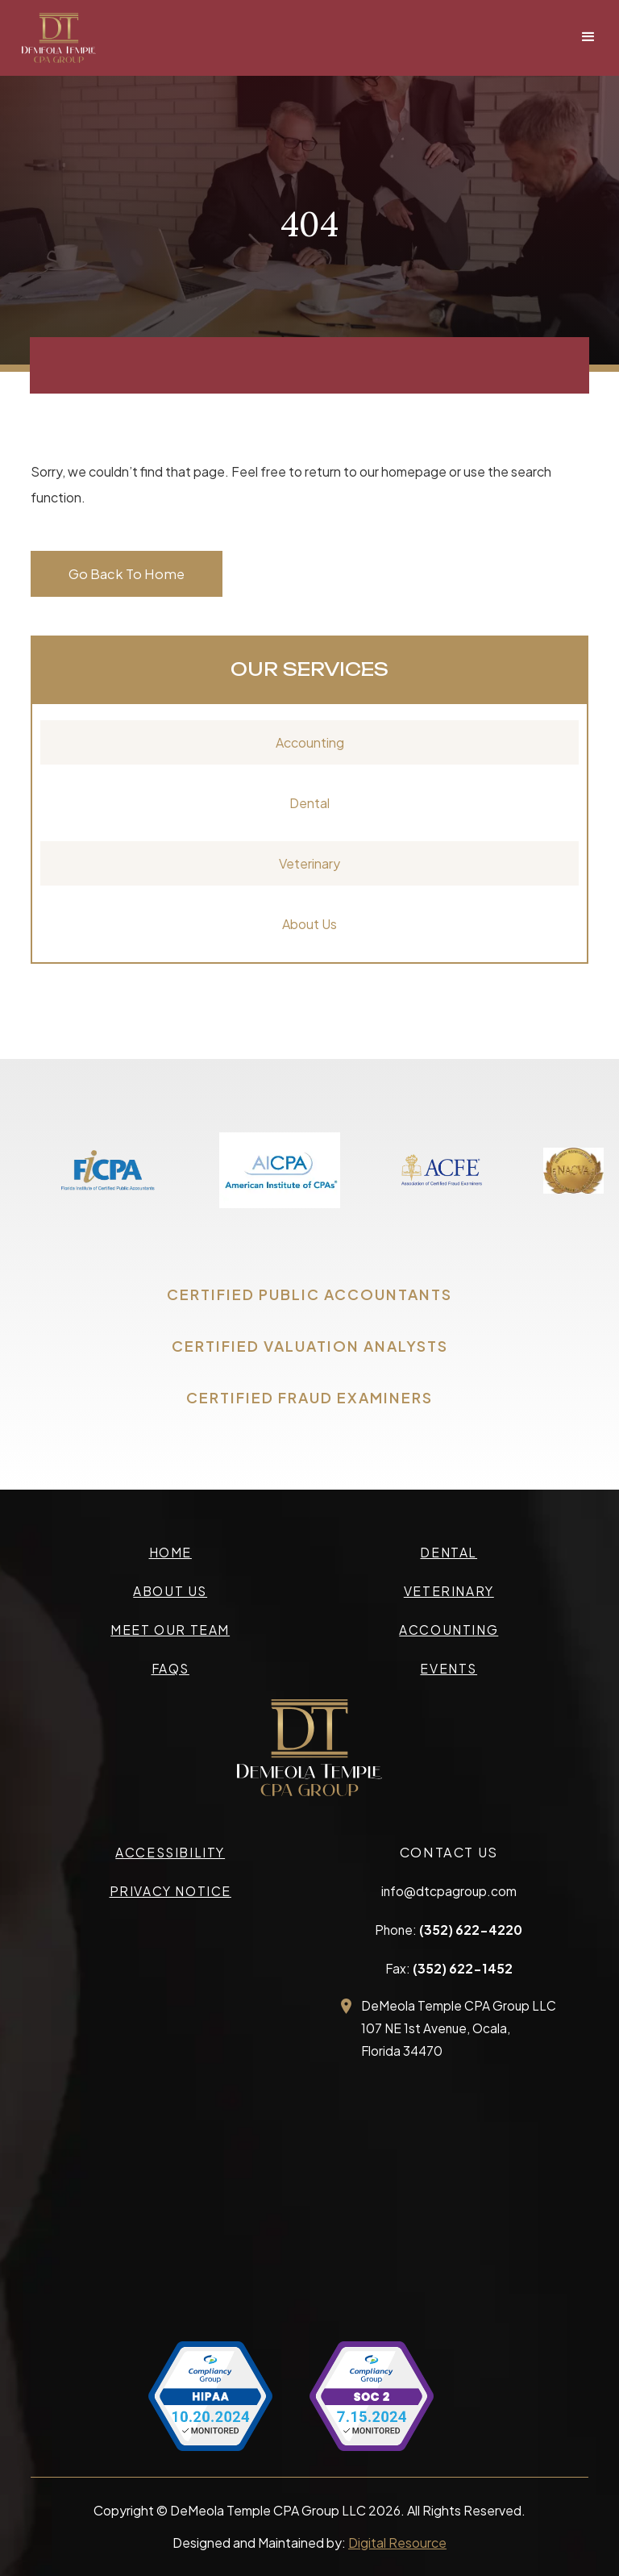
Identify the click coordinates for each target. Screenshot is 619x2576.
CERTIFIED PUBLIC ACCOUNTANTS (309, 1294)
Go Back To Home (127, 573)
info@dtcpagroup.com (449, 1891)
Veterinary (309, 863)
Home (170, 1552)
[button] (588, 37)
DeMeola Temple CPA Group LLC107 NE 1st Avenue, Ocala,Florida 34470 (458, 2028)
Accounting (310, 742)
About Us (309, 923)
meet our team (170, 1629)
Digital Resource (397, 2542)
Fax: (449, 1968)
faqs (170, 1668)
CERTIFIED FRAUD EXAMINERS (309, 1397)
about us (170, 1591)
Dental (309, 802)
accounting (448, 1629)
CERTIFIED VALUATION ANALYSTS (310, 1345)
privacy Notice (170, 1891)
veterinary (449, 1591)
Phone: (448, 1929)
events (448, 1668)
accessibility (170, 1852)
